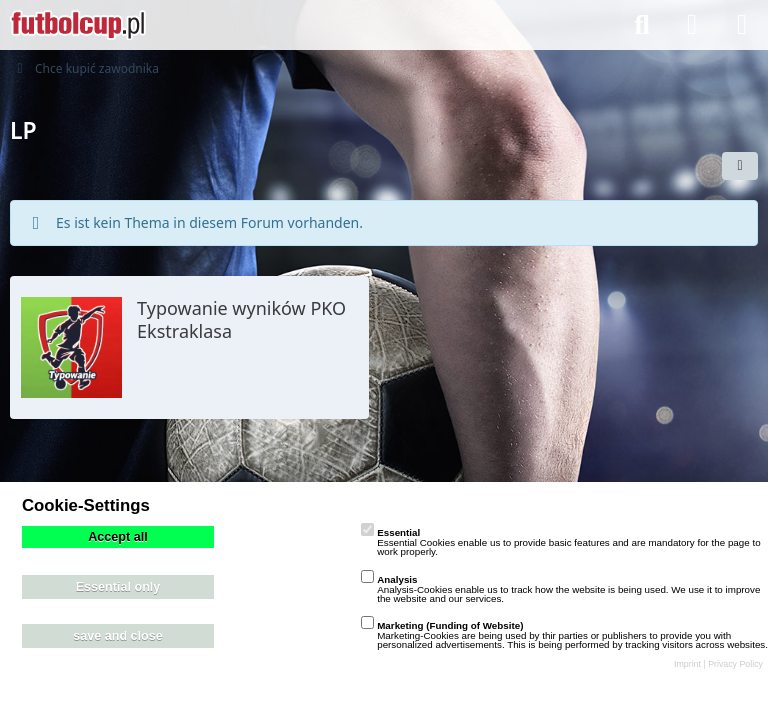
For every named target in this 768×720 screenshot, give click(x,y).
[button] (740, 166)
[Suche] (642, 25)
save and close (118, 636)
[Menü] (742, 25)
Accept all (118, 537)
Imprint (687, 664)
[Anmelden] (692, 25)
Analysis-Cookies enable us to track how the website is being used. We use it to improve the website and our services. (560, 589)
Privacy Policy (735, 664)
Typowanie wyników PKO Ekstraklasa (241, 319)
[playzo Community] (78, 25)
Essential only (118, 587)
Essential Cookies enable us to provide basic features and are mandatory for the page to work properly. (560, 542)
